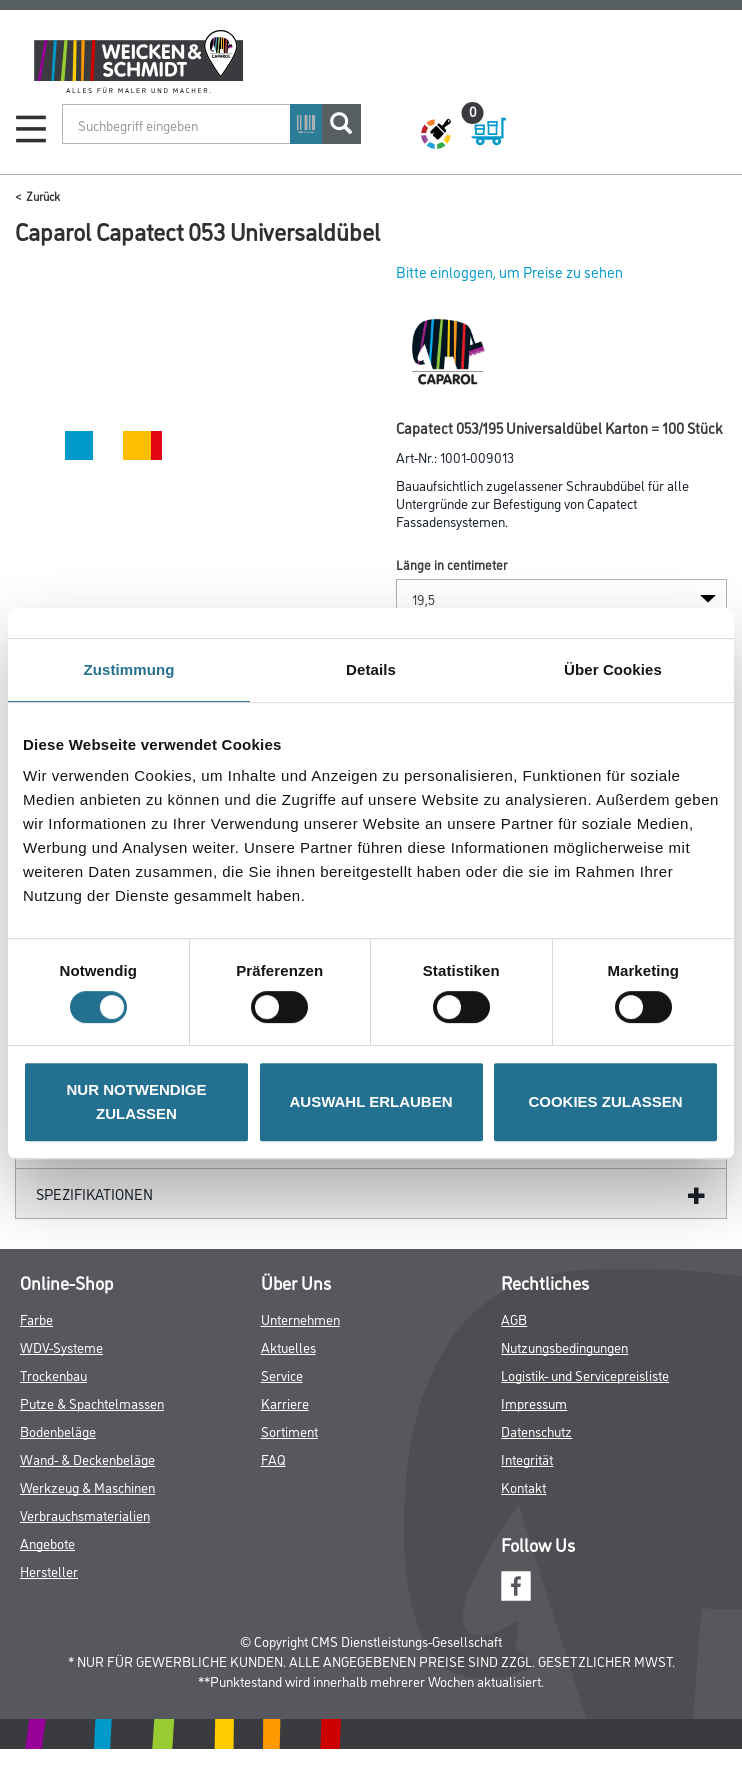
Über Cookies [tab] (613, 669)
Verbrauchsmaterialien (85, 1514)
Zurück (43, 195)
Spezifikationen (94, 1193)
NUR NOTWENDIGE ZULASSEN (137, 1101)
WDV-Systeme (61, 1346)
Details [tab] (371, 669)
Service (282, 1374)
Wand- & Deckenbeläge (87, 1458)
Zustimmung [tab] (129, 669)
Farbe (36, 1318)
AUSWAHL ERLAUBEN (370, 1101)
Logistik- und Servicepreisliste (585, 1374)
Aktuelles (288, 1346)
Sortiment (289, 1430)
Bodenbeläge (58, 1430)
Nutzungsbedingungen (564, 1346)
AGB (514, 1318)
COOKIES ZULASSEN (605, 1101)
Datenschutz (536, 1430)
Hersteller (49, 1570)
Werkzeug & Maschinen (87, 1486)
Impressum (534, 1402)
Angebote (47, 1542)
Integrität (527, 1458)
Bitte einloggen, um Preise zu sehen (509, 271)
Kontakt (523, 1486)
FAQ (273, 1458)
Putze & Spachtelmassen (92, 1402)
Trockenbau (53, 1374)
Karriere (285, 1402)
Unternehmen (300, 1318)
